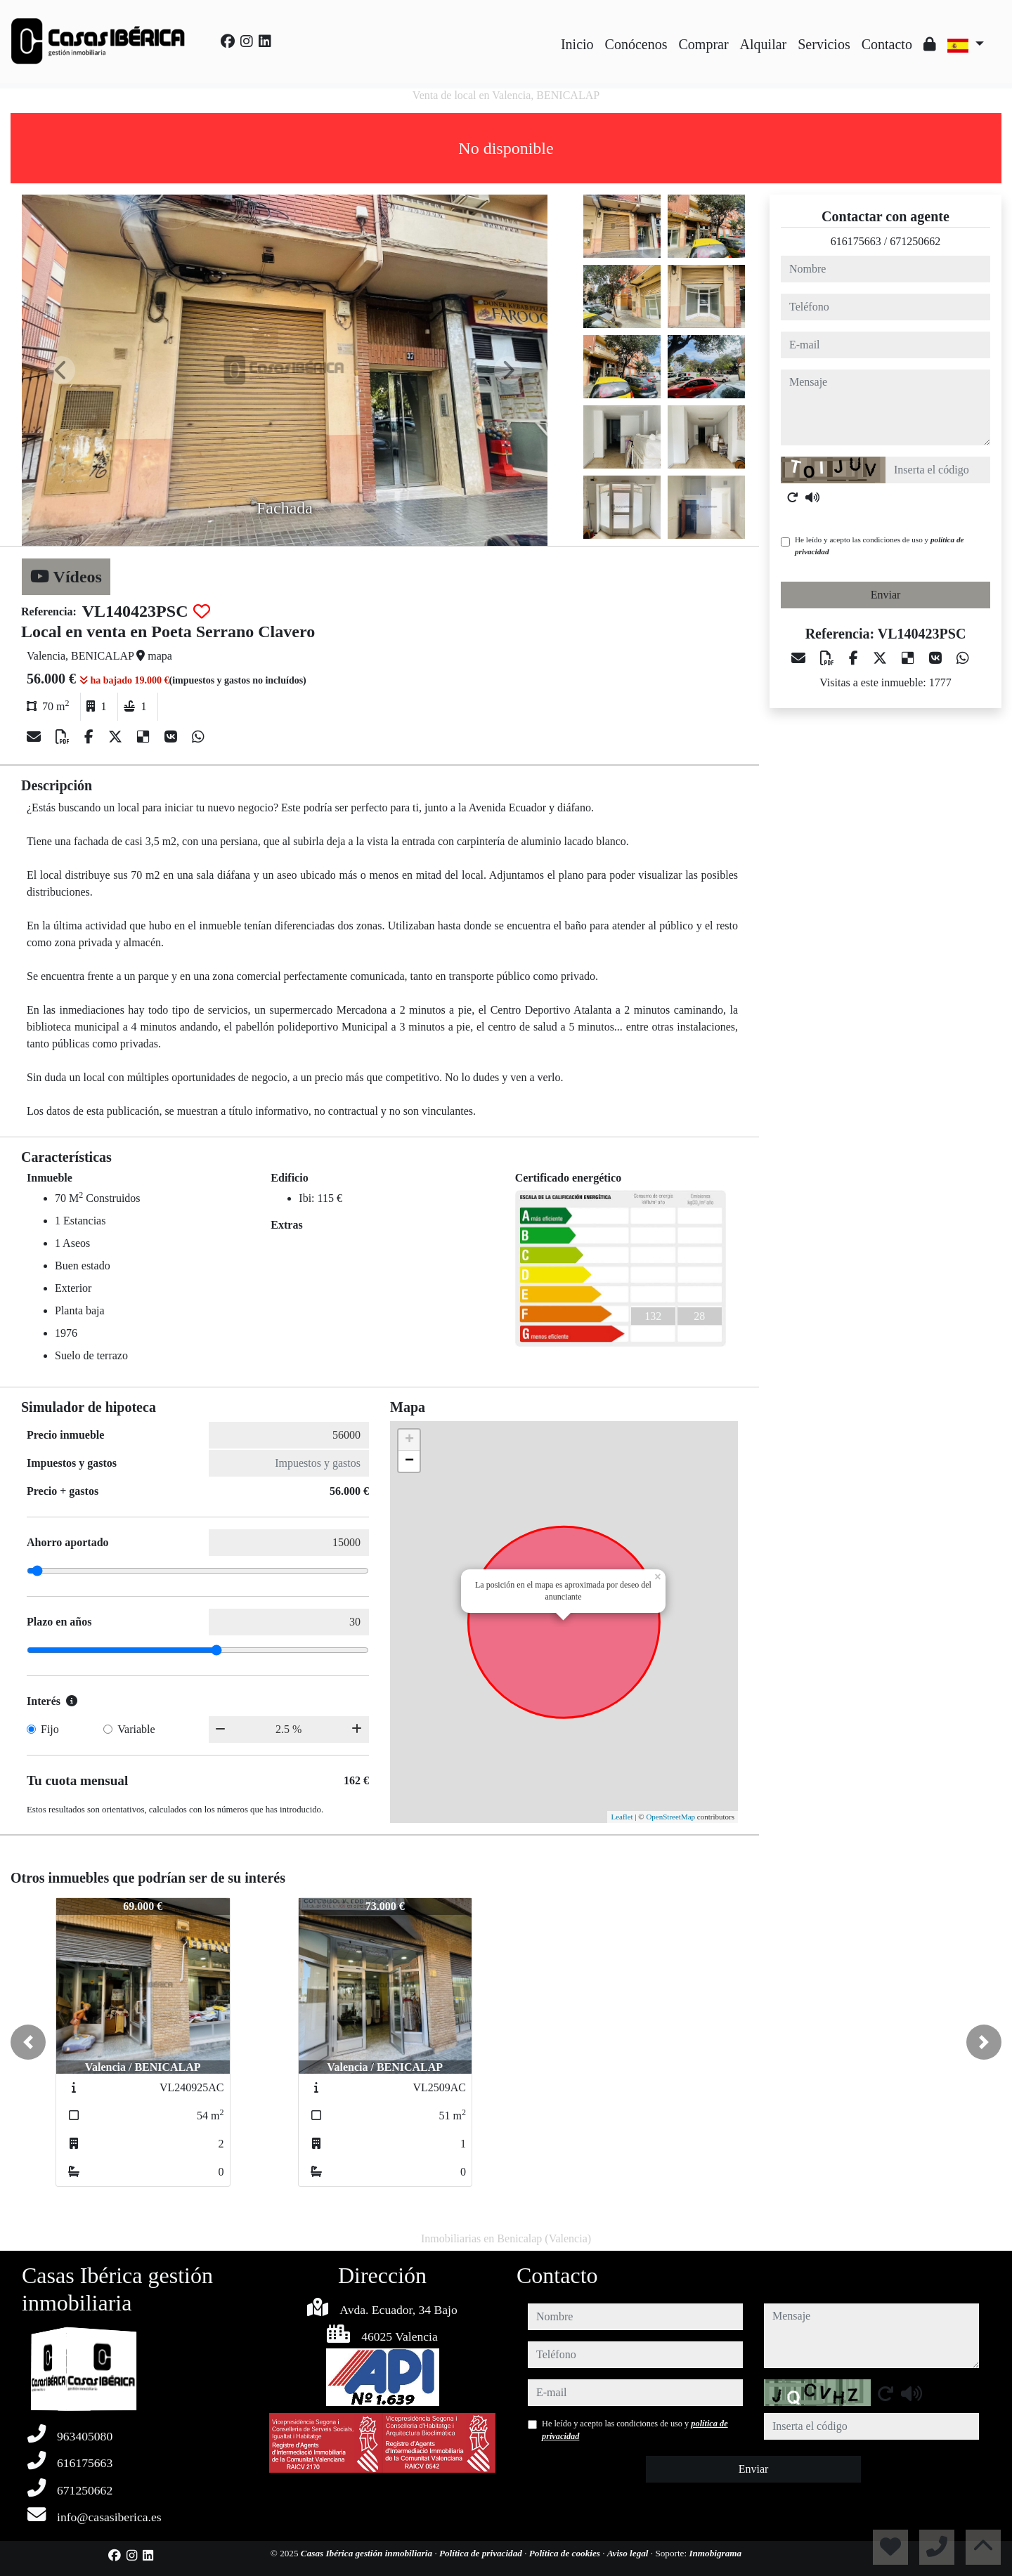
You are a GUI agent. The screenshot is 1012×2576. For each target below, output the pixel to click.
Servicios (824, 44)
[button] (28, 2042)
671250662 (915, 241)
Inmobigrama (715, 2553)
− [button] (409, 1461)
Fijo (50, 1729)
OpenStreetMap (670, 1816)
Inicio (577, 44)
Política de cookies (565, 2553)
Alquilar (763, 44)
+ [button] (409, 1440)
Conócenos (636, 44)
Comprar (704, 44)
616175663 (856, 241)
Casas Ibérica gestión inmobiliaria (368, 2553)
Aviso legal (629, 2553)
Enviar (886, 595)
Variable (136, 1729)
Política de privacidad (481, 2553)
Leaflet (621, 1816)
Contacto (887, 44)
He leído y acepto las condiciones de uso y (879, 545)
